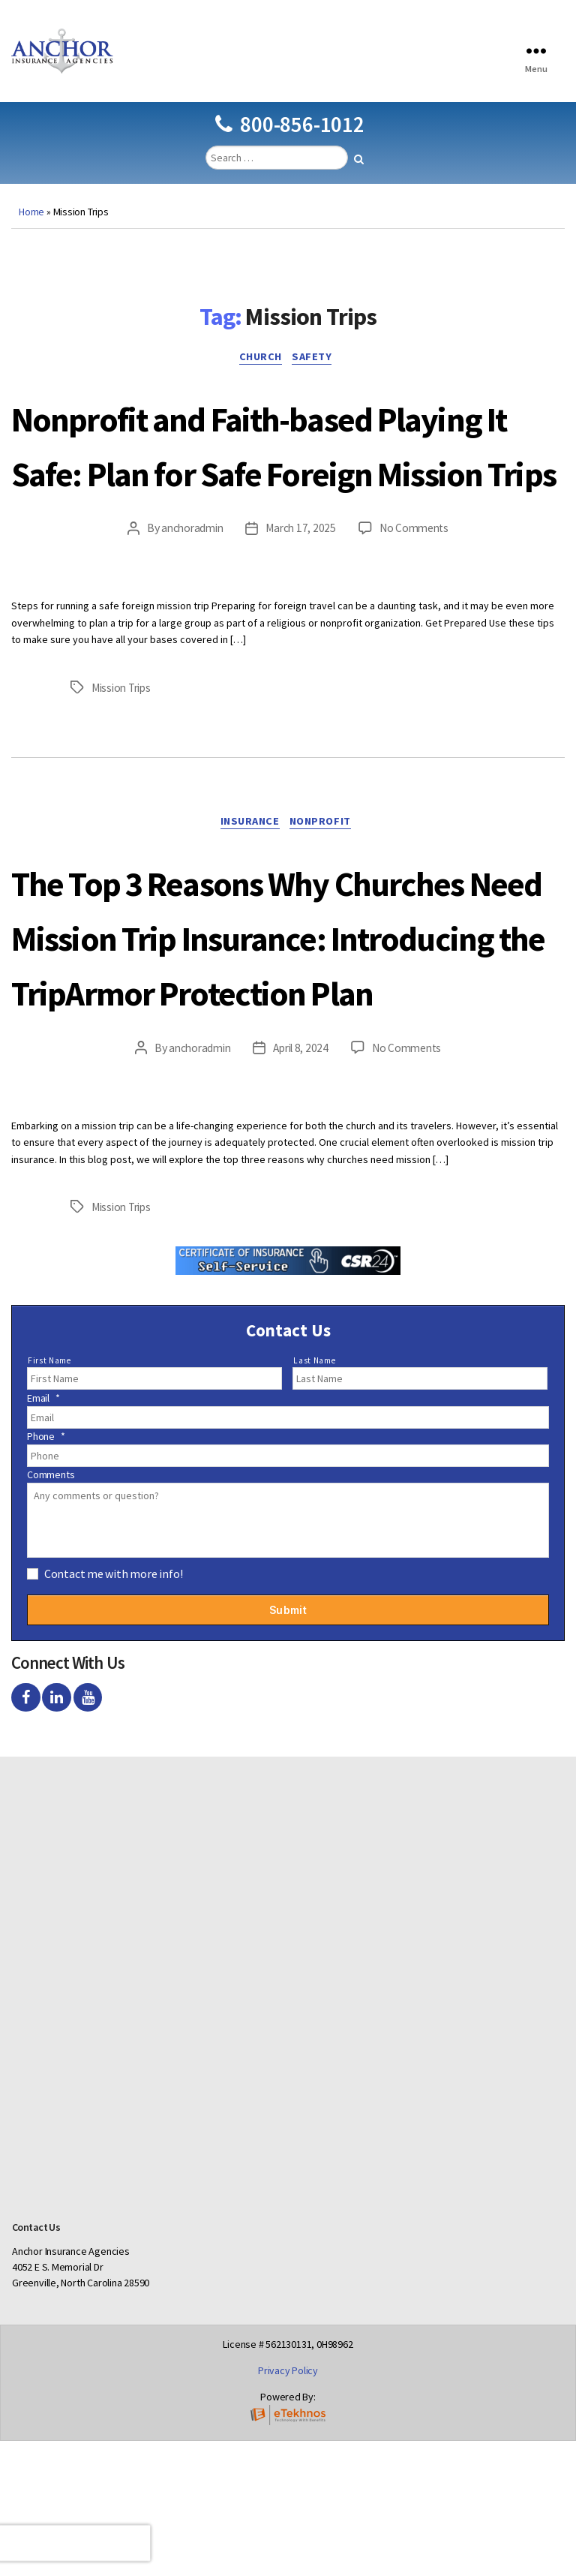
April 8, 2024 (302, 1184)
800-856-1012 (289, 147)
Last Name (314, 1495)
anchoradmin (189, 608)
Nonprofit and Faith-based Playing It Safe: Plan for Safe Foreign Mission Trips (279, 494)
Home (31, 234)
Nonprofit (326, 903)
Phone (46, 1572)
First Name (49, 1495)
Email (43, 1533)
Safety (318, 382)
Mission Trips (124, 766)
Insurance (248, 903)
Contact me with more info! (113, 1709)
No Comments (417, 608)
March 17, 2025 (301, 608)
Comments (50, 1610)
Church (259, 382)
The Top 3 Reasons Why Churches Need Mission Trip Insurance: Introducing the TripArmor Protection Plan (277, 1042)
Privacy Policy (288, 2505)
